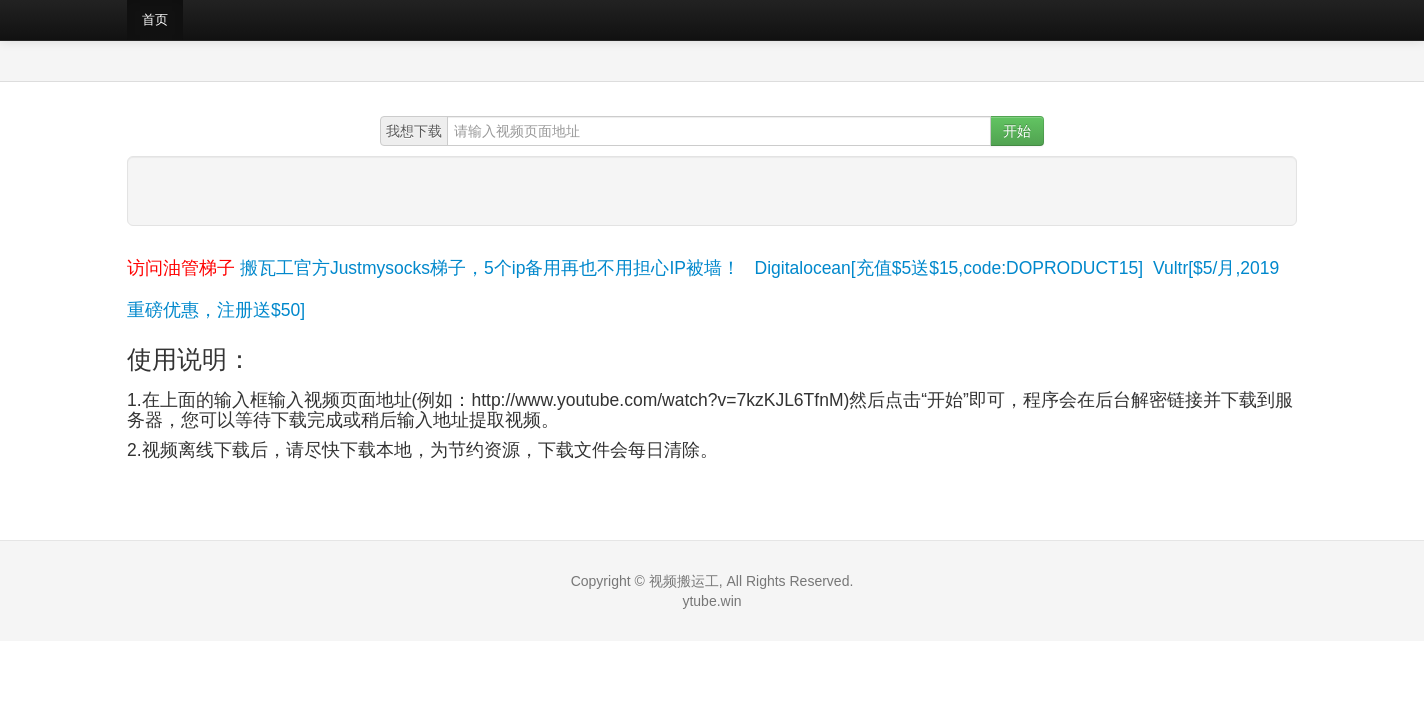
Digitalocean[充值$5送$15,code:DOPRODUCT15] (949, 268)
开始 (1017, 131)
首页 (155, 19)
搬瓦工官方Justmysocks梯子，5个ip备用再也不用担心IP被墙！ (490, 268)
